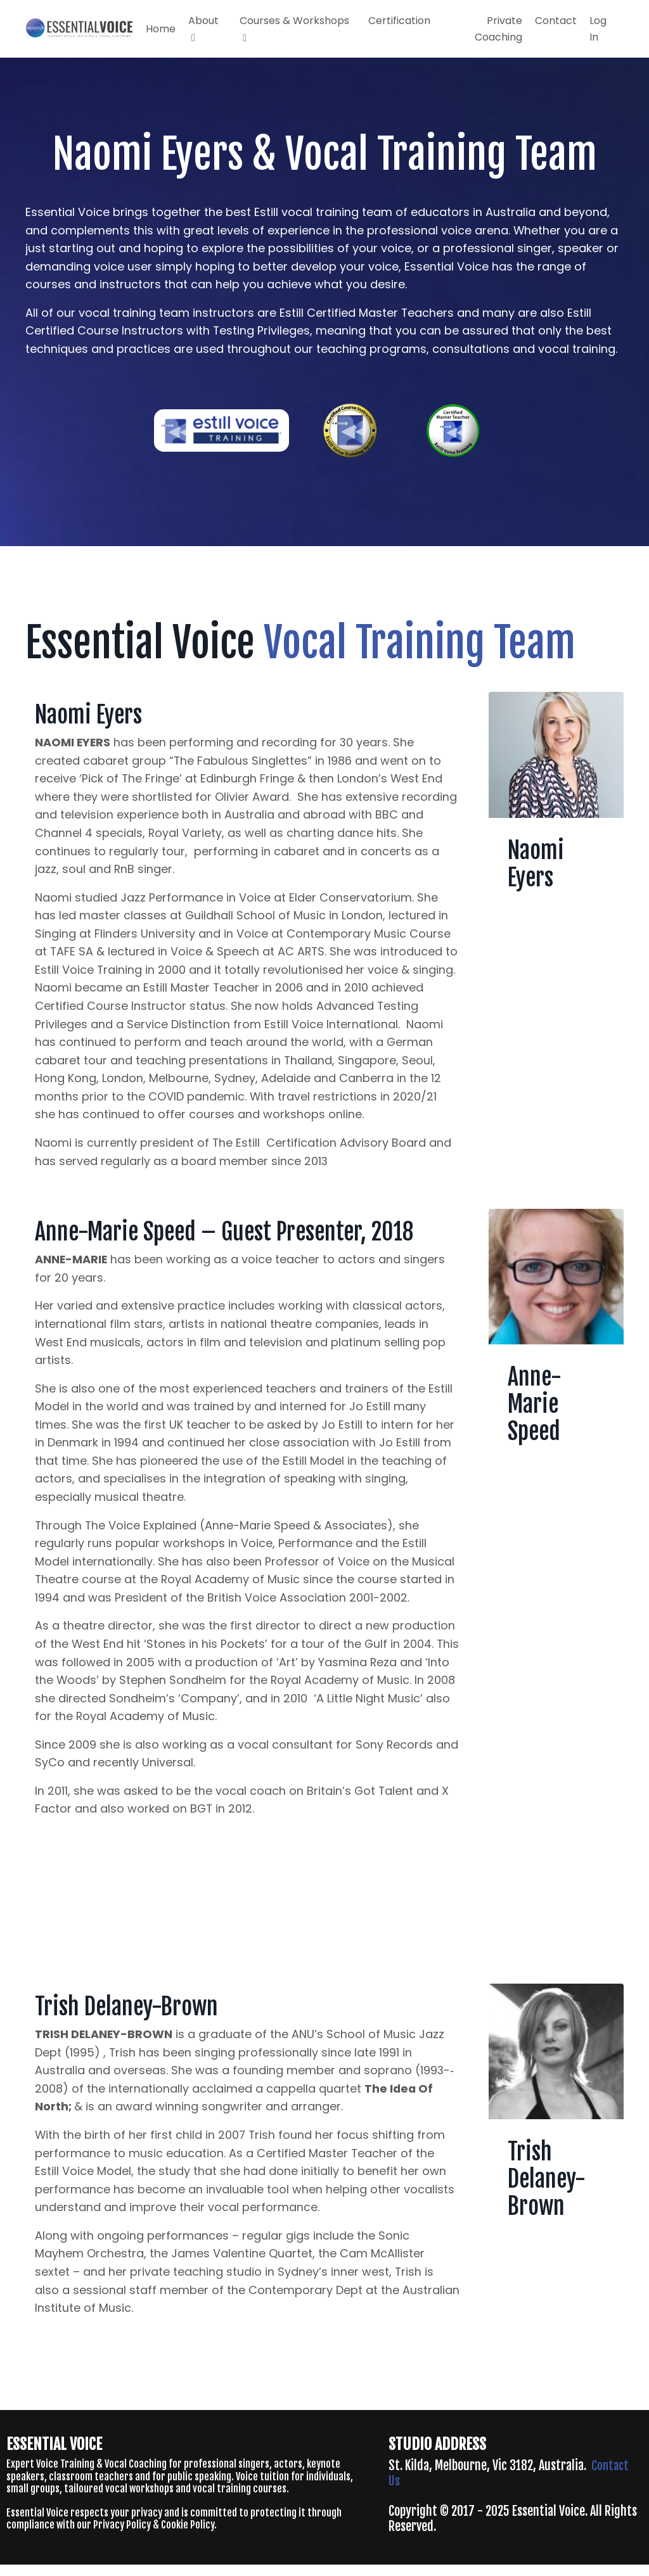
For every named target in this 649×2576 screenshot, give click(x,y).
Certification (399, 20)
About (203, 28)
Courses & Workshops (294, 28)
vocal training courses (239, 2499)
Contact (556, 20)
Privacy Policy (122, 2536)
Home (161, 29)
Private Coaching (498, 28)
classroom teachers (91, 2487)
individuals (328, 2487)
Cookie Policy (187, 2536)
